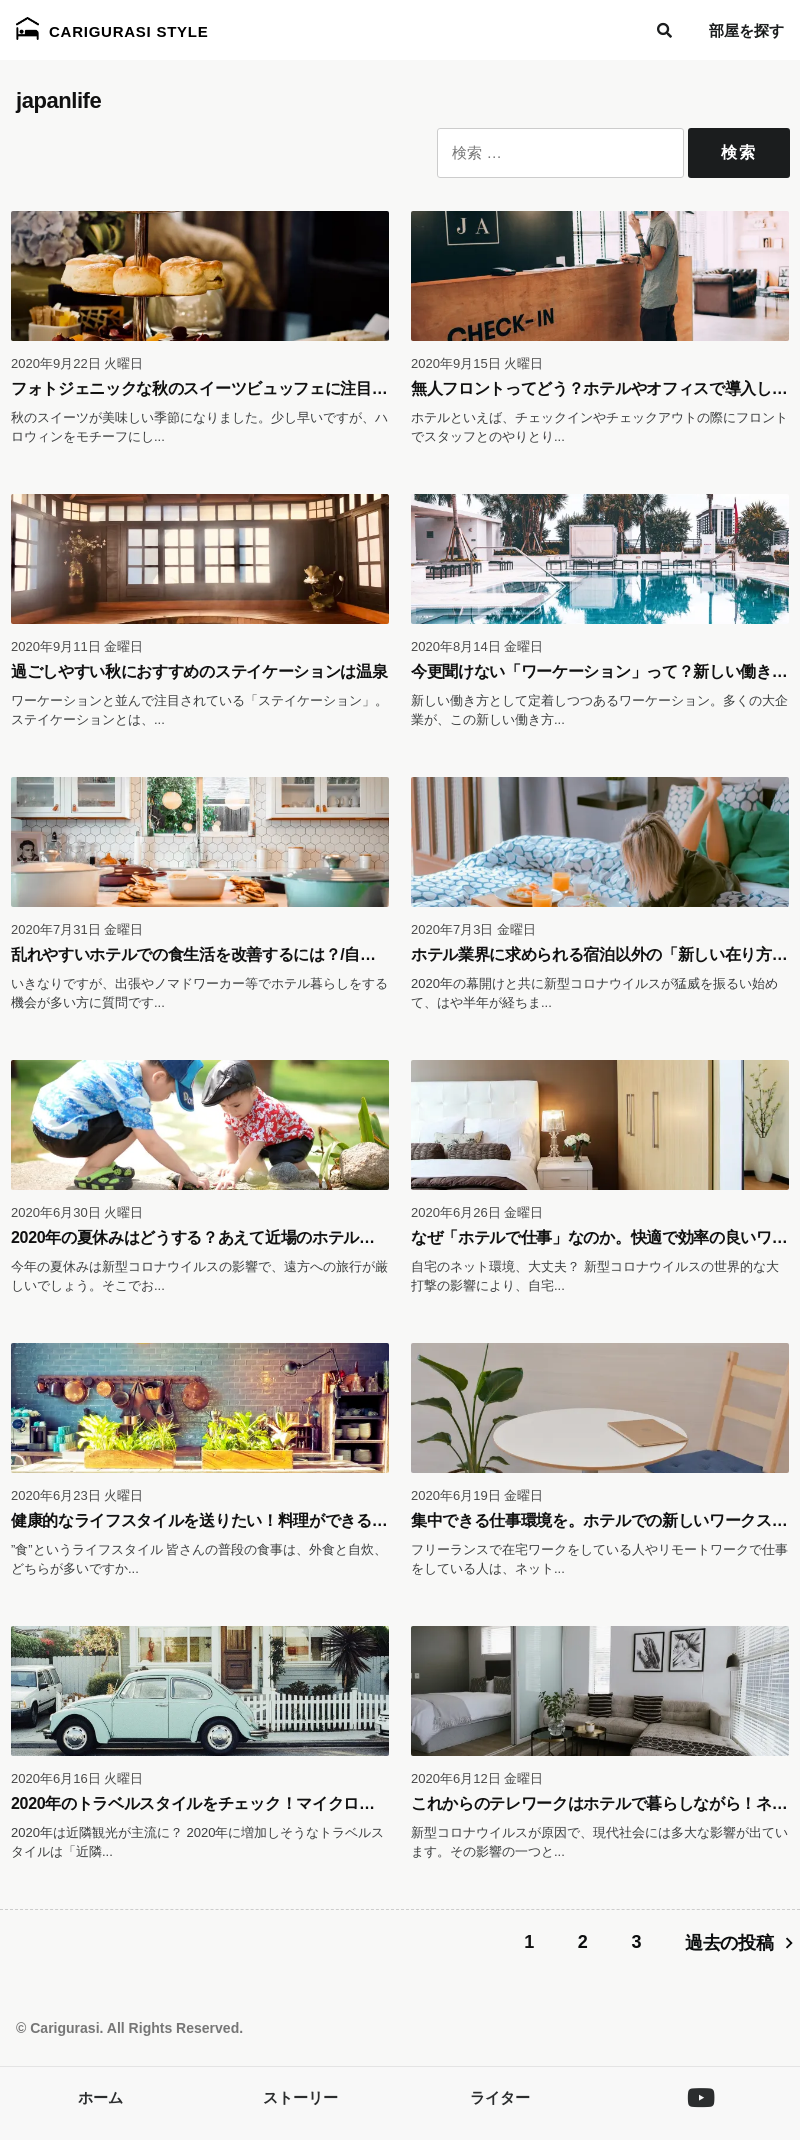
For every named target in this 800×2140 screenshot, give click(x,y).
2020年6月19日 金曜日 (477, 1495)
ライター (500, 2097)
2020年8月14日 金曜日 (477, 646)
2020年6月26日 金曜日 (477, 1212)
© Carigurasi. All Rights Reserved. (129, 2028)
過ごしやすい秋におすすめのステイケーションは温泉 (199, 671)
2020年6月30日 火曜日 (77, 1212)
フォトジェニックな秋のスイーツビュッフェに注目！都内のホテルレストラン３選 (301, 388)
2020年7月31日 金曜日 (77, 929)
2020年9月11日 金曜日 (77, 646)
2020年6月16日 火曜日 (77, 1778)
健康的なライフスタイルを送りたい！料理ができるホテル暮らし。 (246, 1520)
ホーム (100, 2097)
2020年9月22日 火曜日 (77, 363)
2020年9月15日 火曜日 (477, 363)
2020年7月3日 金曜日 (473, 929)
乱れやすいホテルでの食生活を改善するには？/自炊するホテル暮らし (256, 954)
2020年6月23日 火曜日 (77, 1495)
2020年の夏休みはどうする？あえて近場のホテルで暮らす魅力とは (247, 1237)
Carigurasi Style (112, 28)
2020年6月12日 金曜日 (477, 1778)
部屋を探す (746, 30)
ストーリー (300, 2097)
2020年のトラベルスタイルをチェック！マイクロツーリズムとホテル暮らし (279, 1803)
